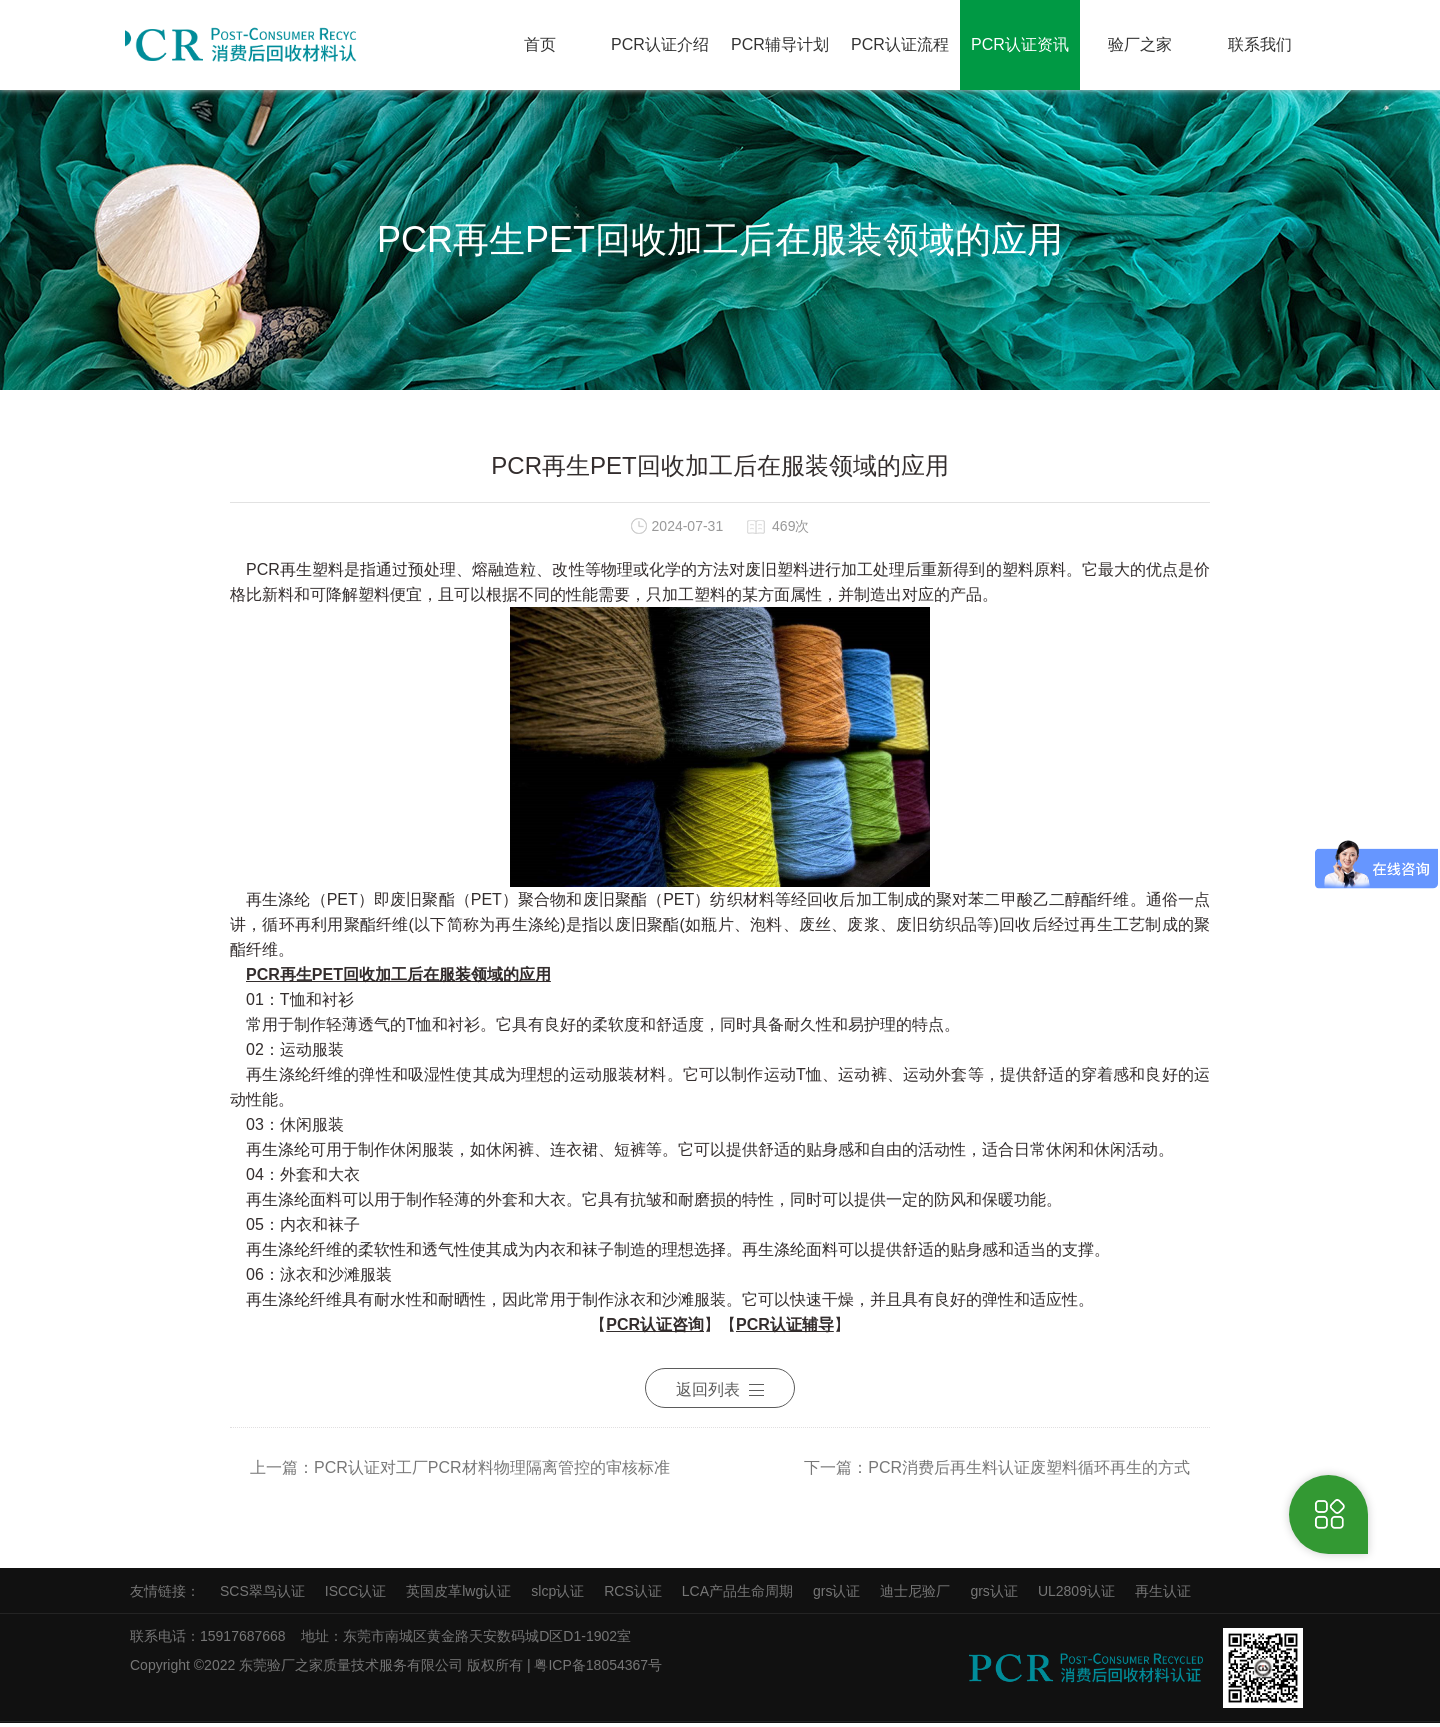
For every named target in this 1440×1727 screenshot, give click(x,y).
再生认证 (1163, 1595)
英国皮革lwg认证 (458, 1595)
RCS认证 (633, 1595)
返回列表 (720, 1398)
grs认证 (836, 1595)
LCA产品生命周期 (737, 1595)
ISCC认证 (355, 1595)
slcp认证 (557, 1595)
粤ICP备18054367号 (600, 1669)
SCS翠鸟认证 (262, 1595)
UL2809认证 (1076, 1595)
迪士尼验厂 (915, 1595)
